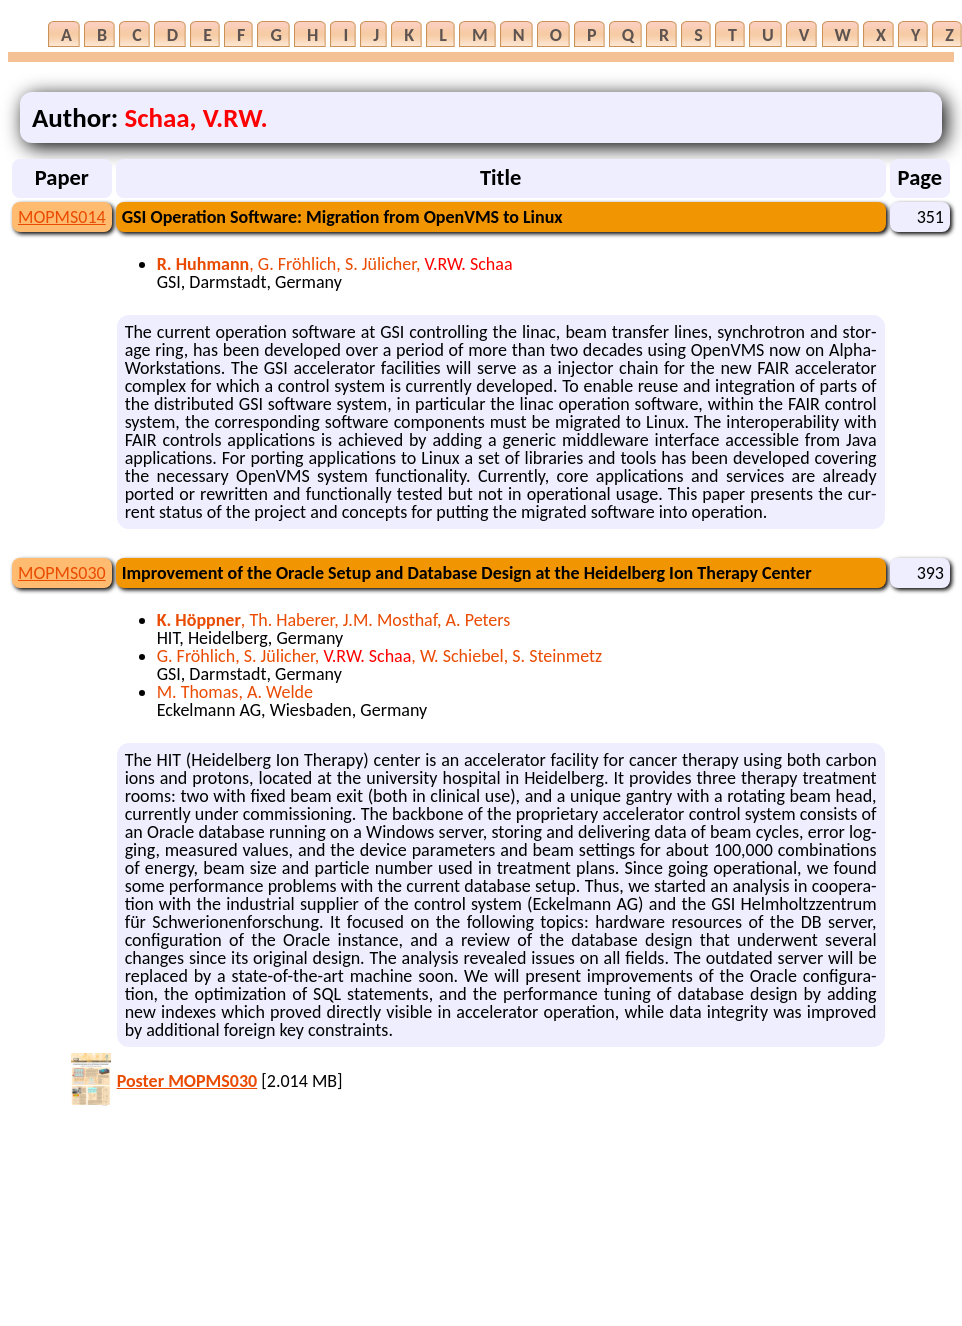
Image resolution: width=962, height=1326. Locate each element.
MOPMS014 (62, 217)
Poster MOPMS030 (187, 1081)
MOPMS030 (62, 573)
